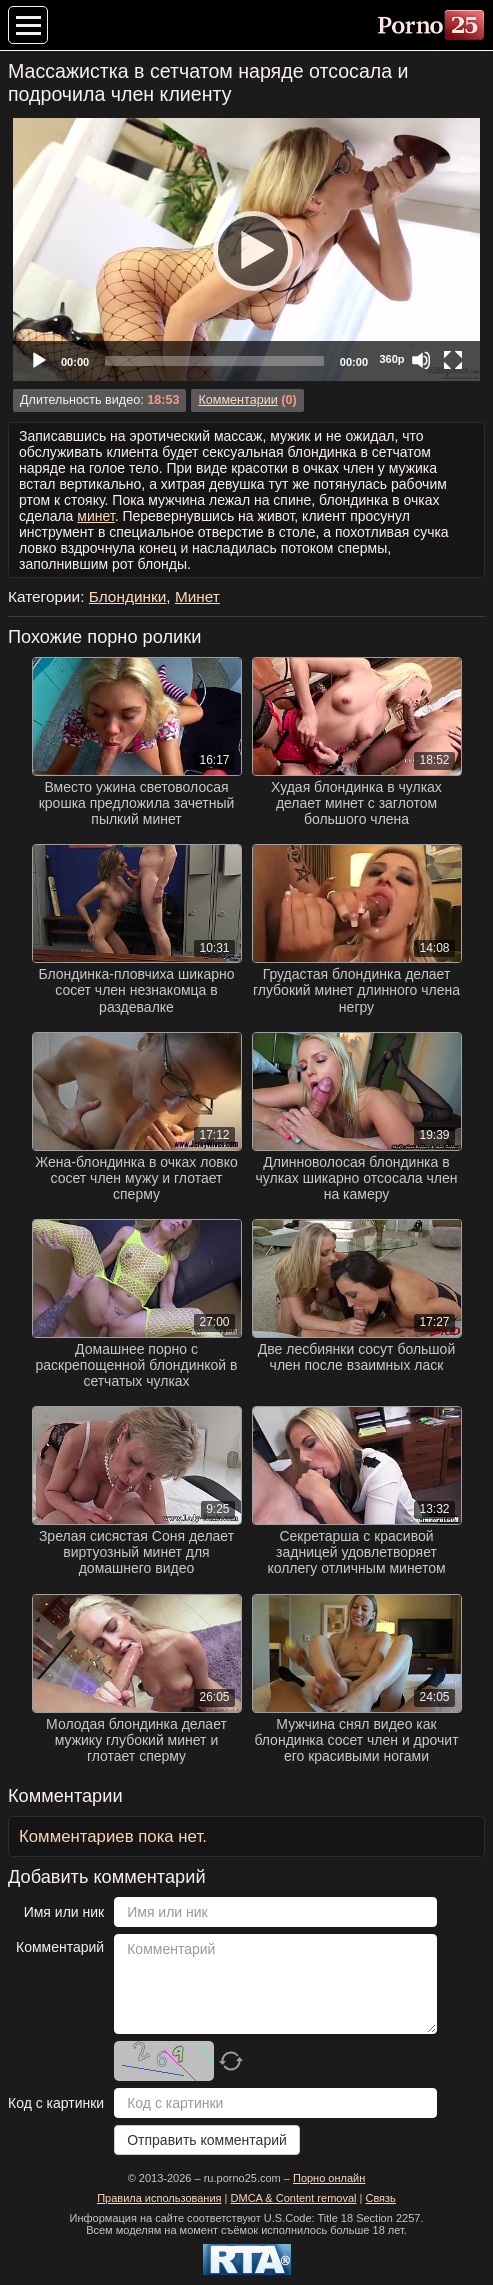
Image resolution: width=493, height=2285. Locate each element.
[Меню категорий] (28, 25)
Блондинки (128, 596)
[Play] (247, 250)
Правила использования (159, 2198)
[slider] (214, 361)
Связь (380, 2198)
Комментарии (237, 400)
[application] (246, 249)
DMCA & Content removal (294, 2198)
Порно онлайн (329, 2178)
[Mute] (421, 360)
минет (95, 516)
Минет (197, 596)
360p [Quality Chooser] (391, 359)
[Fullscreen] (453, 360)
